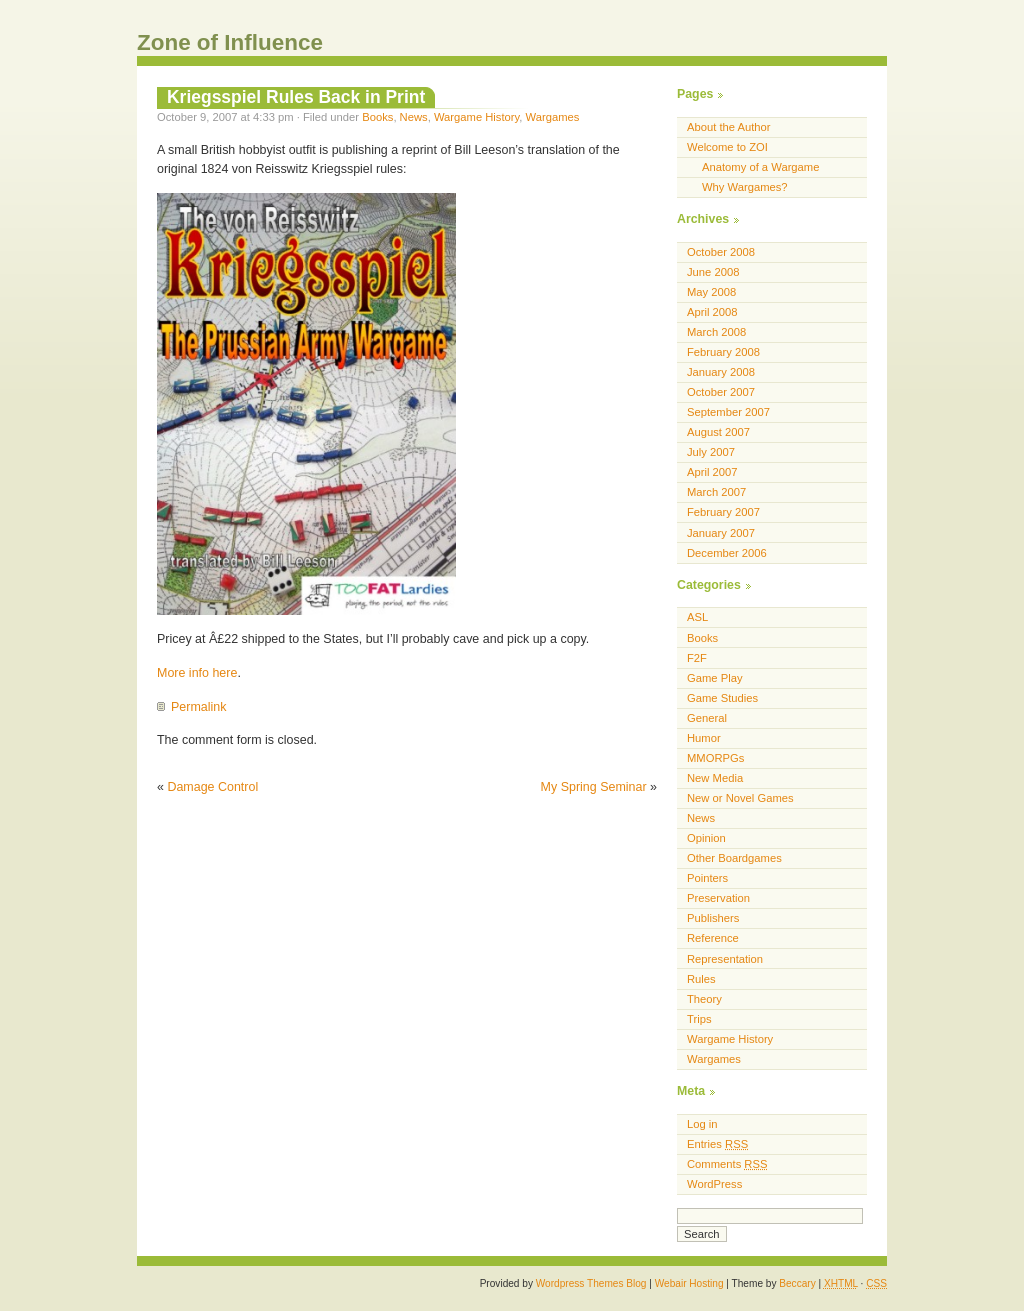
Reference (713, 938)
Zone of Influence (230, 42)
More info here (197, 673)
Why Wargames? (745, 187)
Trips (699, 1019)
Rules (701, 979)
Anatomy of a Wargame (760, 167)
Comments (727, 1164)
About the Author (729, 127)
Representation (725, 959)
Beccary (797, 1283)
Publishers (713, 918)
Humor (704, 738)
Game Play (715, 678)
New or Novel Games (740, 798)
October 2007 (721, 392)
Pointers (707, 878)
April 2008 (712, 312)
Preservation (718, 898)
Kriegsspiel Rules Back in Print (296, 97)
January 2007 (721, 533)
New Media (715, 778)
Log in (702, 1124)
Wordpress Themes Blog (591, 1283)
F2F (697, 658)
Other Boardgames (734, 858)
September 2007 (728, 412)
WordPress (714, 1184)
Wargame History (476, 117)
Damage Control (212, 787)
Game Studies (722, 698)
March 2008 (716, 332)
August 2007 (718, 432)
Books (377, 117)
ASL (697, 617)
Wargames (553, 117)
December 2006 (727, 553)
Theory (704, 999)
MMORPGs (715, 758)
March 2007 (716, 492)
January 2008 (721, 372)
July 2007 (711, 452)
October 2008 (721, 252)
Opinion (706, 838)
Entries (717, 1144)
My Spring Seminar (594, 787)
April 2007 (712, 472)
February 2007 (723, 512)
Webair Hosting (689, 1283)
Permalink (198, 707)
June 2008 (713, 272)
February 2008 (723, 352)
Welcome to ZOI (727, 147)
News (414, 117)
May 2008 (711, 292)
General (707, 718)
